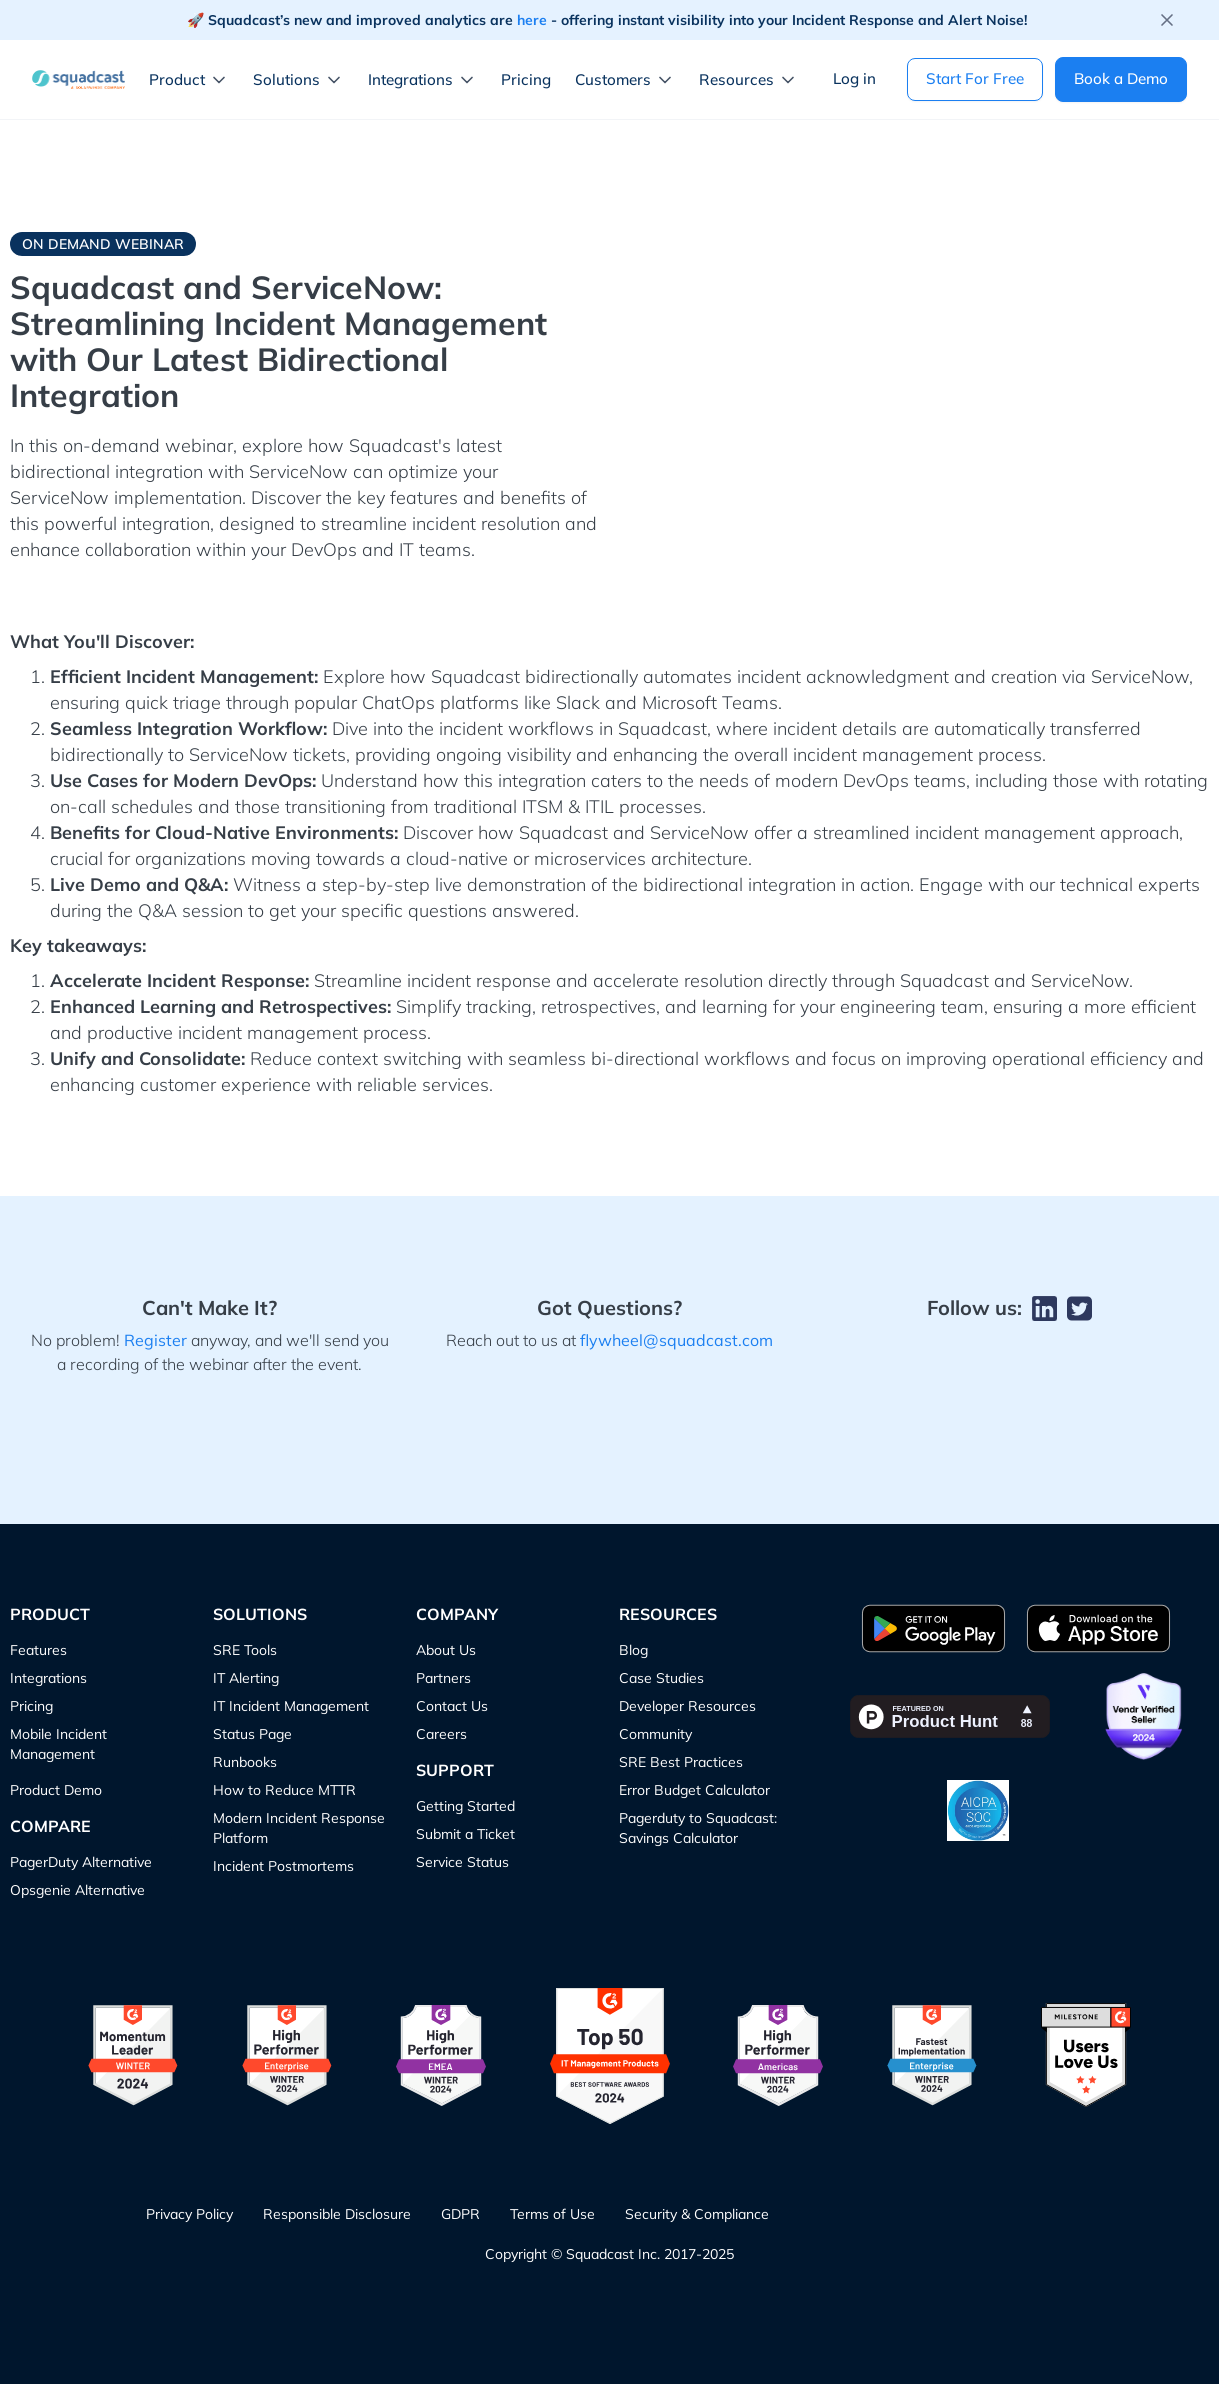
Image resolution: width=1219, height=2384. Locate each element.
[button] (193, 80)
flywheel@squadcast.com (676, 1340)
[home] (78, 79)
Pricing (526, 79)
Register (155, 1340)
